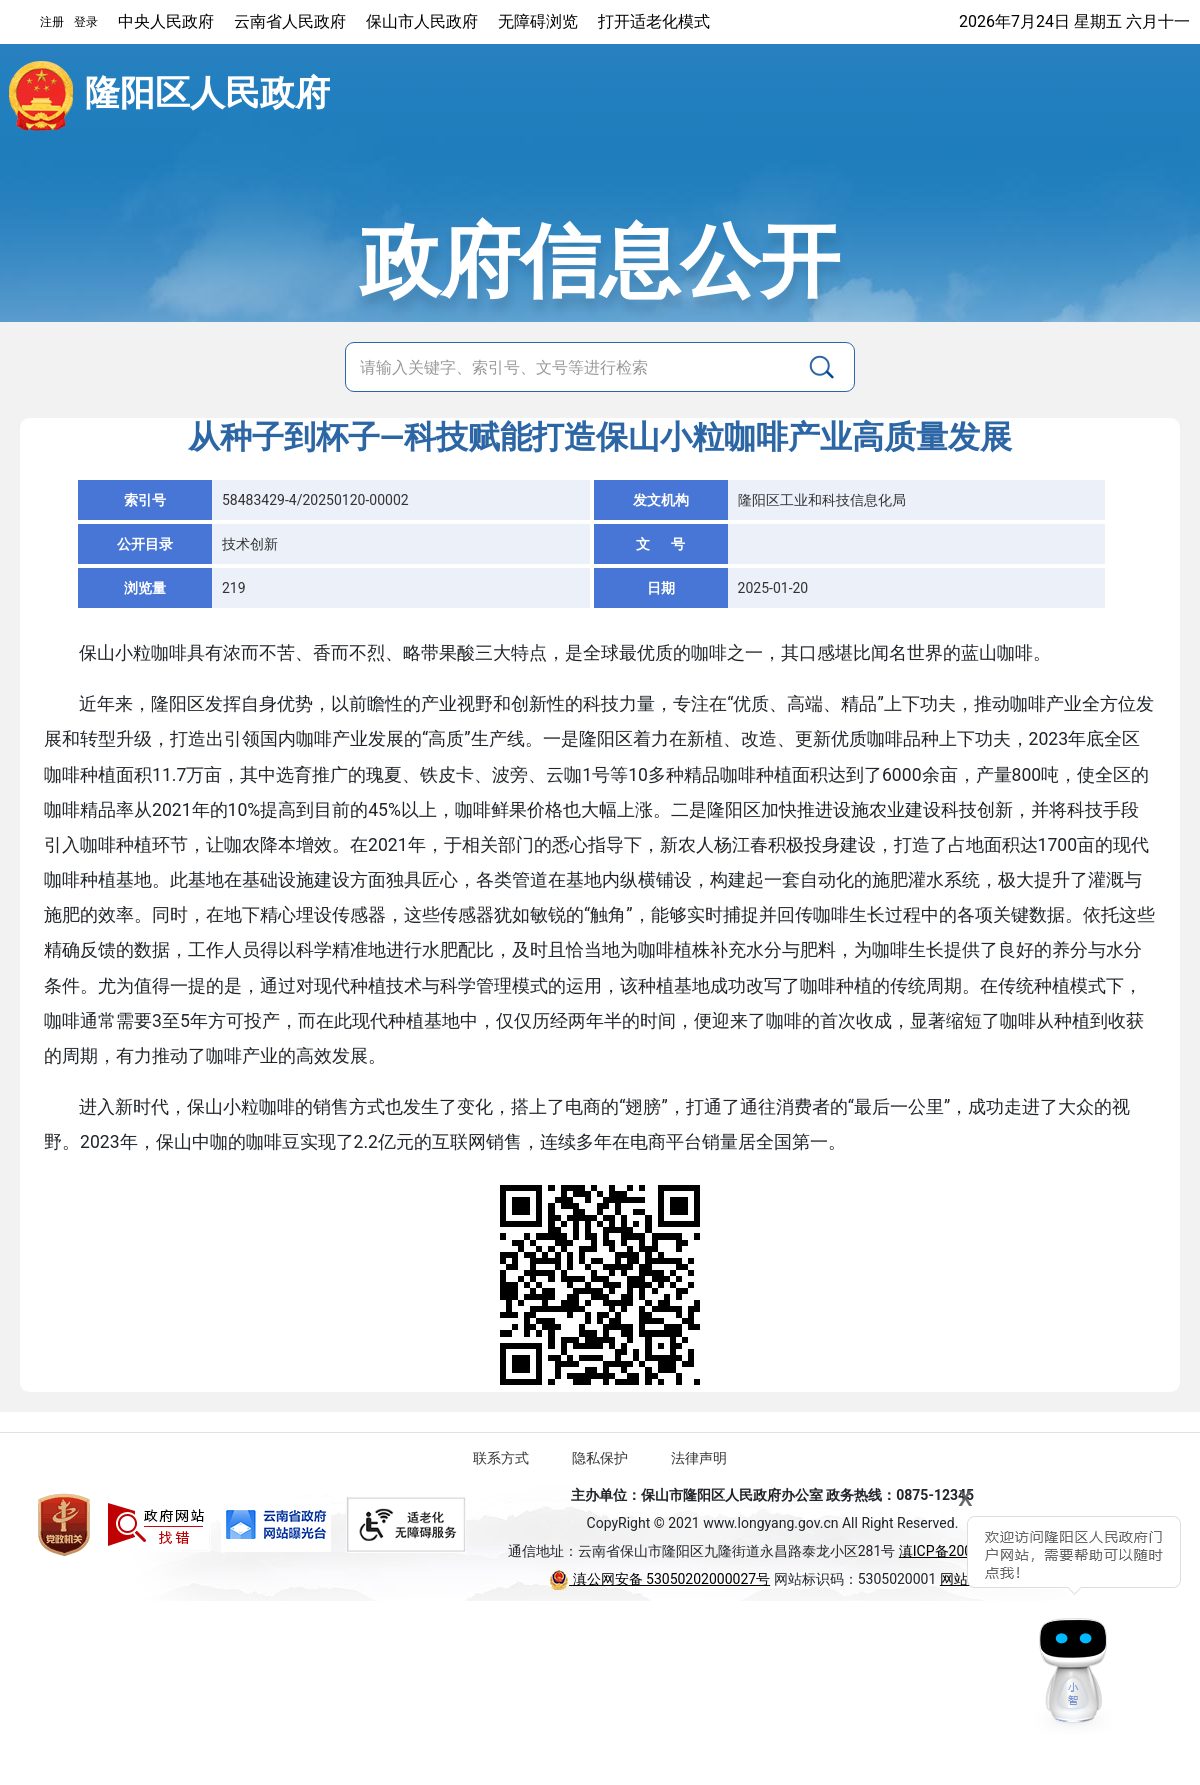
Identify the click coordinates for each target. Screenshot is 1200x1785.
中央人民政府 (166, 21)
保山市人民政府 (422, 21)
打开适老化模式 (654, 21)
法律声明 (699, 1458)
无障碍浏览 (538, 21)
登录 (86, 22)
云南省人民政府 (290, 21)
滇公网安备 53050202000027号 (659, 1579)
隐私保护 (600, 1458)
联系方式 (501, 1458)
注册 (52, 22)
